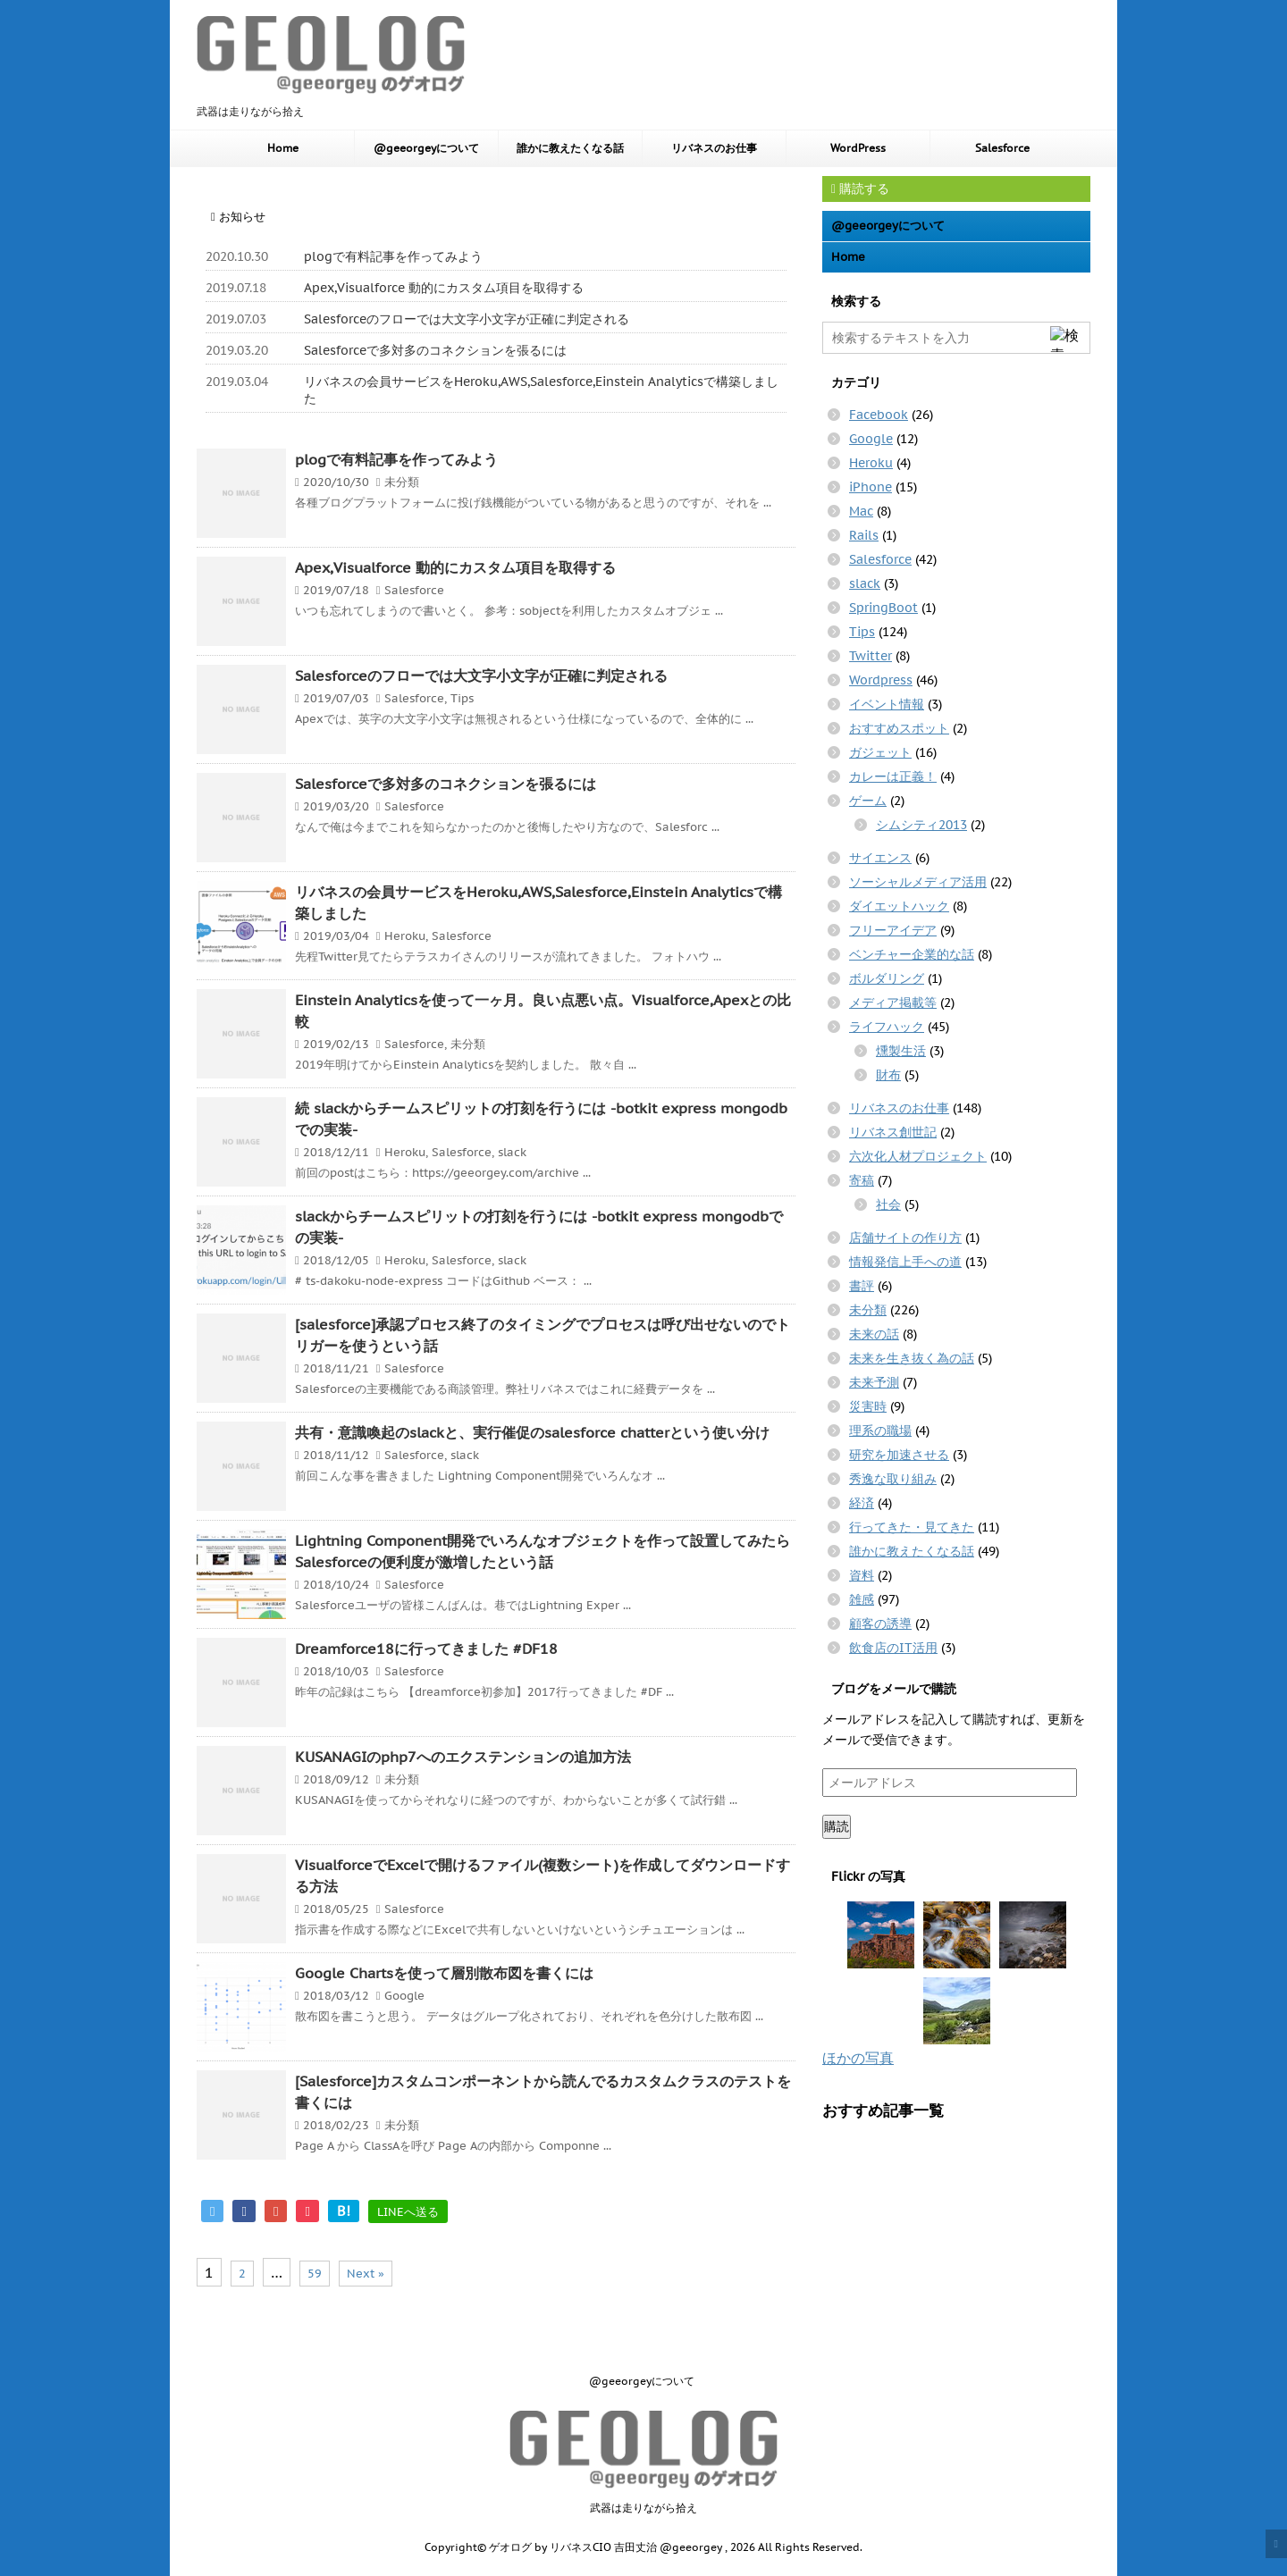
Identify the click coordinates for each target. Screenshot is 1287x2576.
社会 (888, 1204)
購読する (860, 188)
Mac (861, 511)
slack (512, 1152)
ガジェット (880, 752)
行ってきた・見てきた (911, 1527)
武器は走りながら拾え (643, 2507)
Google (404, 1995)
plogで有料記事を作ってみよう (393, 256)
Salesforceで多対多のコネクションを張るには (435, 350)
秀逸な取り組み (893, 1479)
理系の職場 (880, 1430)
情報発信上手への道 (905, 1262)
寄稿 (861, 1180)
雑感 (861, 1599)
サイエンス (880, 858)
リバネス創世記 (893, 1132)
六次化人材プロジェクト (918, 1156)
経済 (861, 1503)
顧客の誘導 (880, 1623)
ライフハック (886, 1027)
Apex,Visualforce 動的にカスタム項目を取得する (444, 288)
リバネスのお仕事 (714, 148)
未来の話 (874, 1334)
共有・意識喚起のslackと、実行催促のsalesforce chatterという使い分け (532, 1432)
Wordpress (881, 680)
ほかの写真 (858, 2058)
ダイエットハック (899, 906)
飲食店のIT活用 (893, 1648)
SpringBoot (883, 608)
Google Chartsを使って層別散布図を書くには (444, 1973)
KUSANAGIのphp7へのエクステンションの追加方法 (463, 1757)
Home (283, 148)
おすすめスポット (899, 728)
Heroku (404, 936)
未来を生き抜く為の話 (911, 1358)
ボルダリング (886, 978)
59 (314, 2273)
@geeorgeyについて (426, 148)
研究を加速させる (899, 1455)
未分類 (401, 482)
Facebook (878, 415)
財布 (888, 1075)
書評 (861, 1286)
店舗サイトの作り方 (905, 1237)
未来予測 (874, 1382)
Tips (462, 698)
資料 (861, 1575)
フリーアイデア (893, 930)
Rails (864, 535)
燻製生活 (901, 1051)
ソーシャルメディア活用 (918, 882)
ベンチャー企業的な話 (911, 954)
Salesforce (1002, 148)
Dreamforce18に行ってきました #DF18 (426, 1648)
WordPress (858, 148)
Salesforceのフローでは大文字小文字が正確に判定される (466, 319)
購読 (836, 1826)
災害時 (868, 1406)
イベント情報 (886, 704)
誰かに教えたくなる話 (570, 148)
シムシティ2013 (921, 825)
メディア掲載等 (893, 1002)
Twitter (870, 656)
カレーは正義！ (893, 776)
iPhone (870, 487)
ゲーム (868, 801)
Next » (365, 2273)
